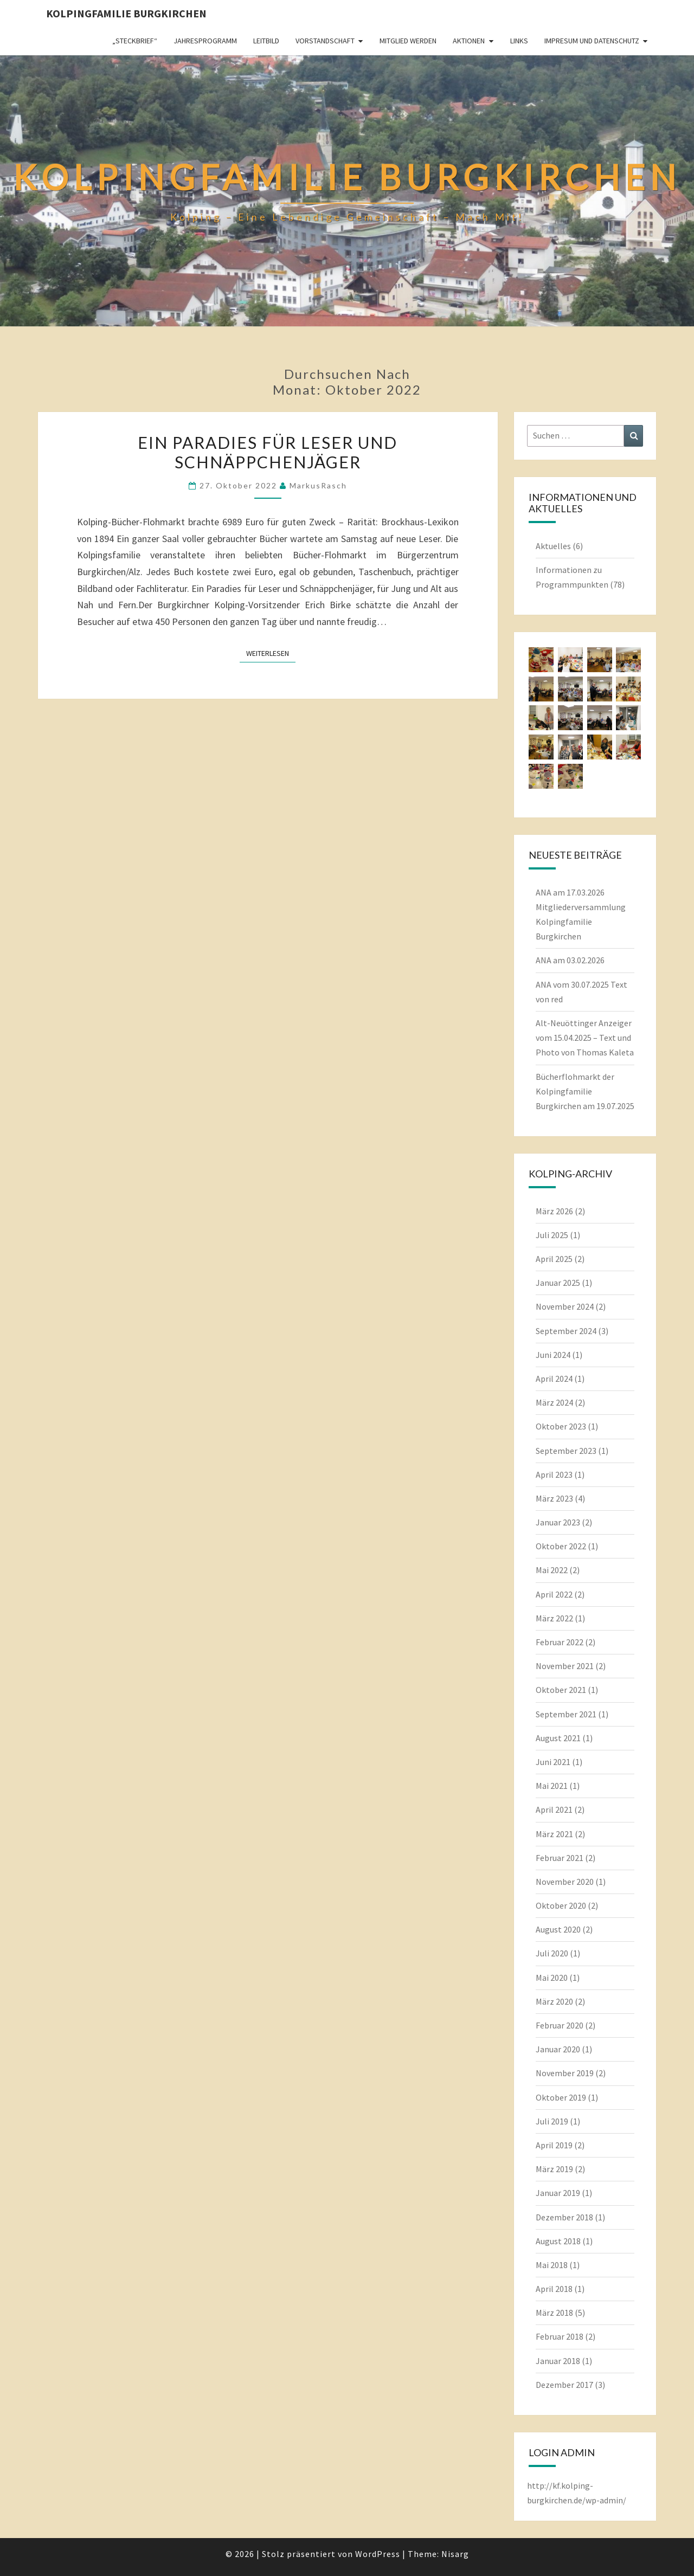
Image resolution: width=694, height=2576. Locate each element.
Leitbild (266, 41)
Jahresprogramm (205, 41)
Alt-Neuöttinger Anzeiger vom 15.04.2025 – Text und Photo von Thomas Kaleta (585, 1037)
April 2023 (554, 1474)
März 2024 (554, 1402)
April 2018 (554, 2288)
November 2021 (565, 1665)
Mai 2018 (552, 2264)
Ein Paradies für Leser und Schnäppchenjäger (267, 452)
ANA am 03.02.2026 (570, 960)
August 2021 (558, 1738)
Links (519, 41)
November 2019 (565, 2073)
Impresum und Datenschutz (591, 41)
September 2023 (566, 1450)
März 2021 (554, 1833)
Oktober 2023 (561, 1426)
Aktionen (469, 41)
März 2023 (554, 1498)
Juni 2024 (553, 1354)
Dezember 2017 (564, 2384)
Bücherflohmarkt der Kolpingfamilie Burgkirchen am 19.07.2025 (585, 1091)
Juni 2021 (553, 1761)
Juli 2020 (552, 1953)
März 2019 (554, 2168)
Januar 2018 (558, 2360)
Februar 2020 (559, 2025)
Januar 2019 (558, 2192)
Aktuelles (553, 545)
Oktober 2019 (561, 2097)
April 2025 (554, 1258)
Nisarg (455, 2553)
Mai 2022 (552, 1569)
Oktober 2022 (561, 1546)
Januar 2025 (558, 1282)
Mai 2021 (552, 1785)
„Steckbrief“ (134, 41)
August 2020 (558, 1929)
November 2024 (565, 1306)
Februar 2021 (559, 1857)
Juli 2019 (552, 2121)
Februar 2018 (559, 2336)
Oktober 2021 (561, 1689)
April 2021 (554, 1809)
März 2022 (554, 1618)
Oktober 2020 (561, 1905)
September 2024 (566, 1330)
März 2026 (554, 1211)
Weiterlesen (270, 652)
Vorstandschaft (325, 41)
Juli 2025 (552, 1234)
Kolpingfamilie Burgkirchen (126, 13)
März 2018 (554, 2312)
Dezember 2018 (564, 2217)
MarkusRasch (318, 485)
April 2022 (554, 1594)
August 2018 (558, 2241)
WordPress (377, 2553)
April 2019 (554, 2145)
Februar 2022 (559, 1642)
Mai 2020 (552, 1977)
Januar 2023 (558, 1522)
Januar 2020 (558, 2049)
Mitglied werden (408, 41)
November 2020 (565, 1881)
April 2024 (554, 1378)
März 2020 (554, 2001)
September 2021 (566, 1714)
